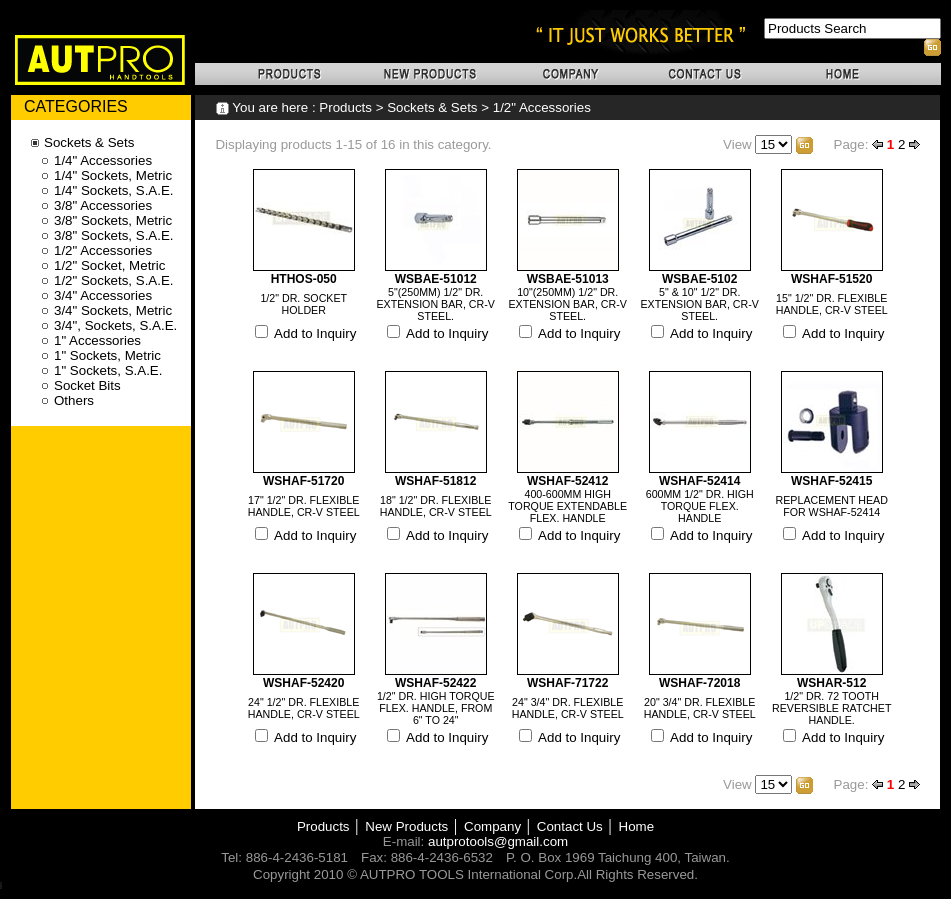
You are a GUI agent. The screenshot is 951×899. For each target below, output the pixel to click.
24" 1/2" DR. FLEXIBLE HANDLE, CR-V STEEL (304, 708)
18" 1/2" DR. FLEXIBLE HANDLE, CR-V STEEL (436, 506)
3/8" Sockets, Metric (113, 220)
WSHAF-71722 (567, 683)
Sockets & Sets (432, 107)
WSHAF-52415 (831, 481)
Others (74, 400)
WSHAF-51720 (303, 481)
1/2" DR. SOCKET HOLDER (303, 304)
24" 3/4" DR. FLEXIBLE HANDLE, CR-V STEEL (568, 708)
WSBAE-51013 (568, 279)
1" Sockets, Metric (107, 355)
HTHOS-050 (304, 279)
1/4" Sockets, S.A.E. (114, 190)
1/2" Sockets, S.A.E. (114, 280)
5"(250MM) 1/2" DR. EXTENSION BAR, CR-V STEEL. (436, 304)
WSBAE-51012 (436, 279)
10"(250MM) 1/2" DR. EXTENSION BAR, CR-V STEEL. (568, 304)
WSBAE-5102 (699, 279)
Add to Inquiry (315, 333)
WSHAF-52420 (303, 683)
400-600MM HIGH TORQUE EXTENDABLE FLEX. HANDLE (567, 506)
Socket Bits (87, 385)
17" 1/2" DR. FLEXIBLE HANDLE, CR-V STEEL (304, 506)
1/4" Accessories (103, 160)
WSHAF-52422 (435, 683)
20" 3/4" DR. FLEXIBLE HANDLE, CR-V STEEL (700, 708)
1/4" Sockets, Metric (113, 175)
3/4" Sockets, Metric (113, 310)
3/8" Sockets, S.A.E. (114, 235)
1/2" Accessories (542, 107)
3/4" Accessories (103, 295)
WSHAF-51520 (831, 279)
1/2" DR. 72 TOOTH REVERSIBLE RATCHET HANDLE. (831, 708)
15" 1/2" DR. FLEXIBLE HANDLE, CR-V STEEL (832, 304)
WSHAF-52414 (699, 481)
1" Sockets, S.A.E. (108, 370)
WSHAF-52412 (567, 481)
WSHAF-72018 (699, 683)
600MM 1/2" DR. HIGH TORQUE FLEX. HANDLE (700, 506)
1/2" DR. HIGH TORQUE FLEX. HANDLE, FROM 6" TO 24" (436, 708)
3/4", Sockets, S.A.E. (115, 325)
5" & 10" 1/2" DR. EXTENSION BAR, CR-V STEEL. (700, 304)
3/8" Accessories (103, 205)
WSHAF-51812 (435, 481)
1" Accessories (97, 340)
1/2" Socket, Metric (109, 265)
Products (345, 107)
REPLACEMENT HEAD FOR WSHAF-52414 (832, 506)
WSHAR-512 (831, 683)
